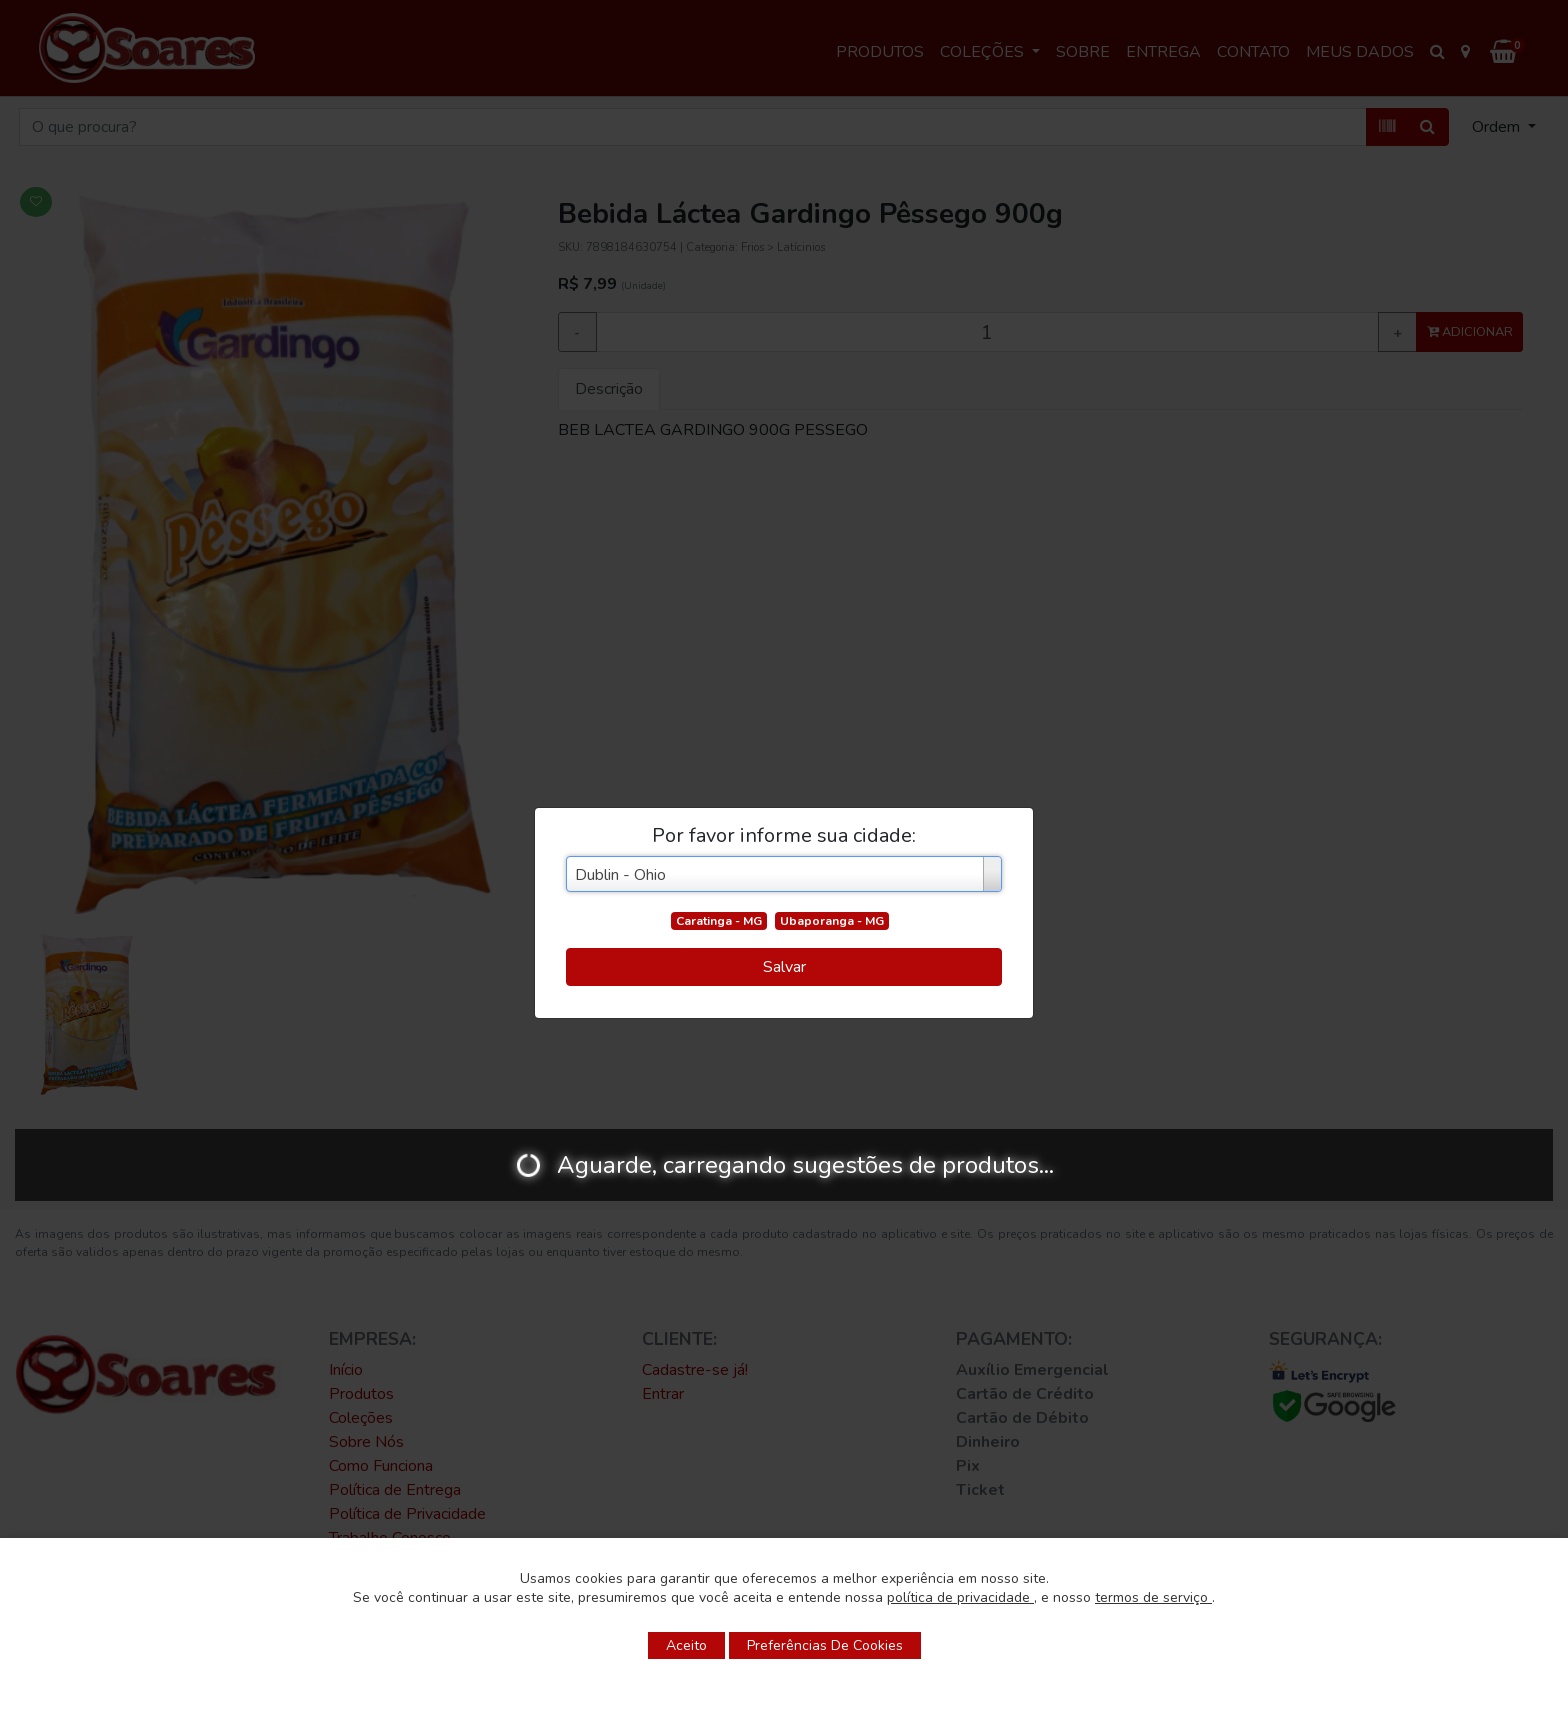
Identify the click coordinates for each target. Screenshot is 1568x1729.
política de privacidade (960, 1597)
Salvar (784, 967)
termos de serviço (1153, 1597)
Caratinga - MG (719, 921)
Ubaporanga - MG (832, 921)
